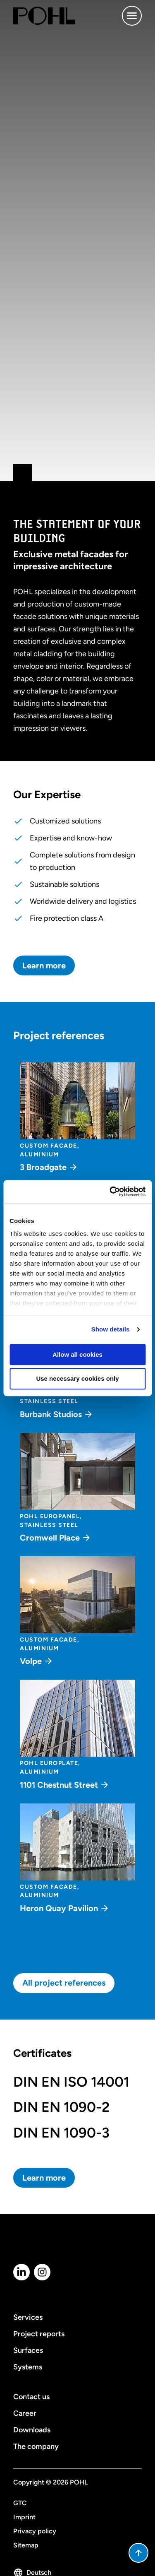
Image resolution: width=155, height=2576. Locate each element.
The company (36, 2446)
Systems (27, 2366)
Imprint (24, 2517)
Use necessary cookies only (77, 1378)
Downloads (31, 2429)
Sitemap (25, 2545)
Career (24, 2413)
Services (28, 2317)
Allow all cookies (77, 1354)
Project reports (38, 2333)
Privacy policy (34, 2531)
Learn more (44, 965)
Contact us (31, 2396)
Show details (110, 1329)
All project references (63, 1983)
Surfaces (28, 2350)
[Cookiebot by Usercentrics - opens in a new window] (110, 1191)
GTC (20, 2503)
